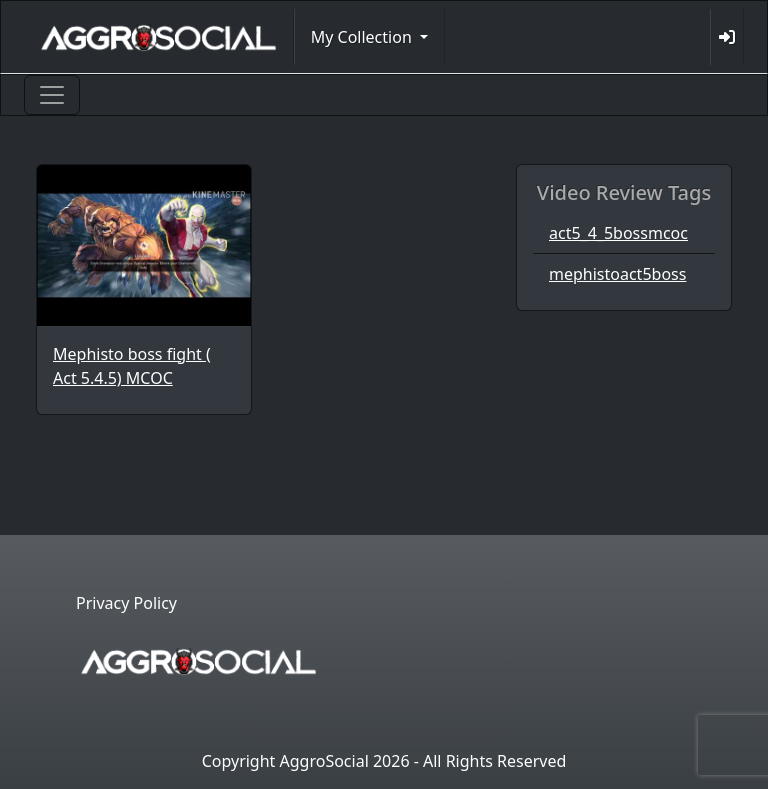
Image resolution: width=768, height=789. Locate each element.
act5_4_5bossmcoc (618, 233)
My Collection (363, 37)
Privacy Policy (126, 603)
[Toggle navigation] (52, 95)
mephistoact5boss (617, 274)
